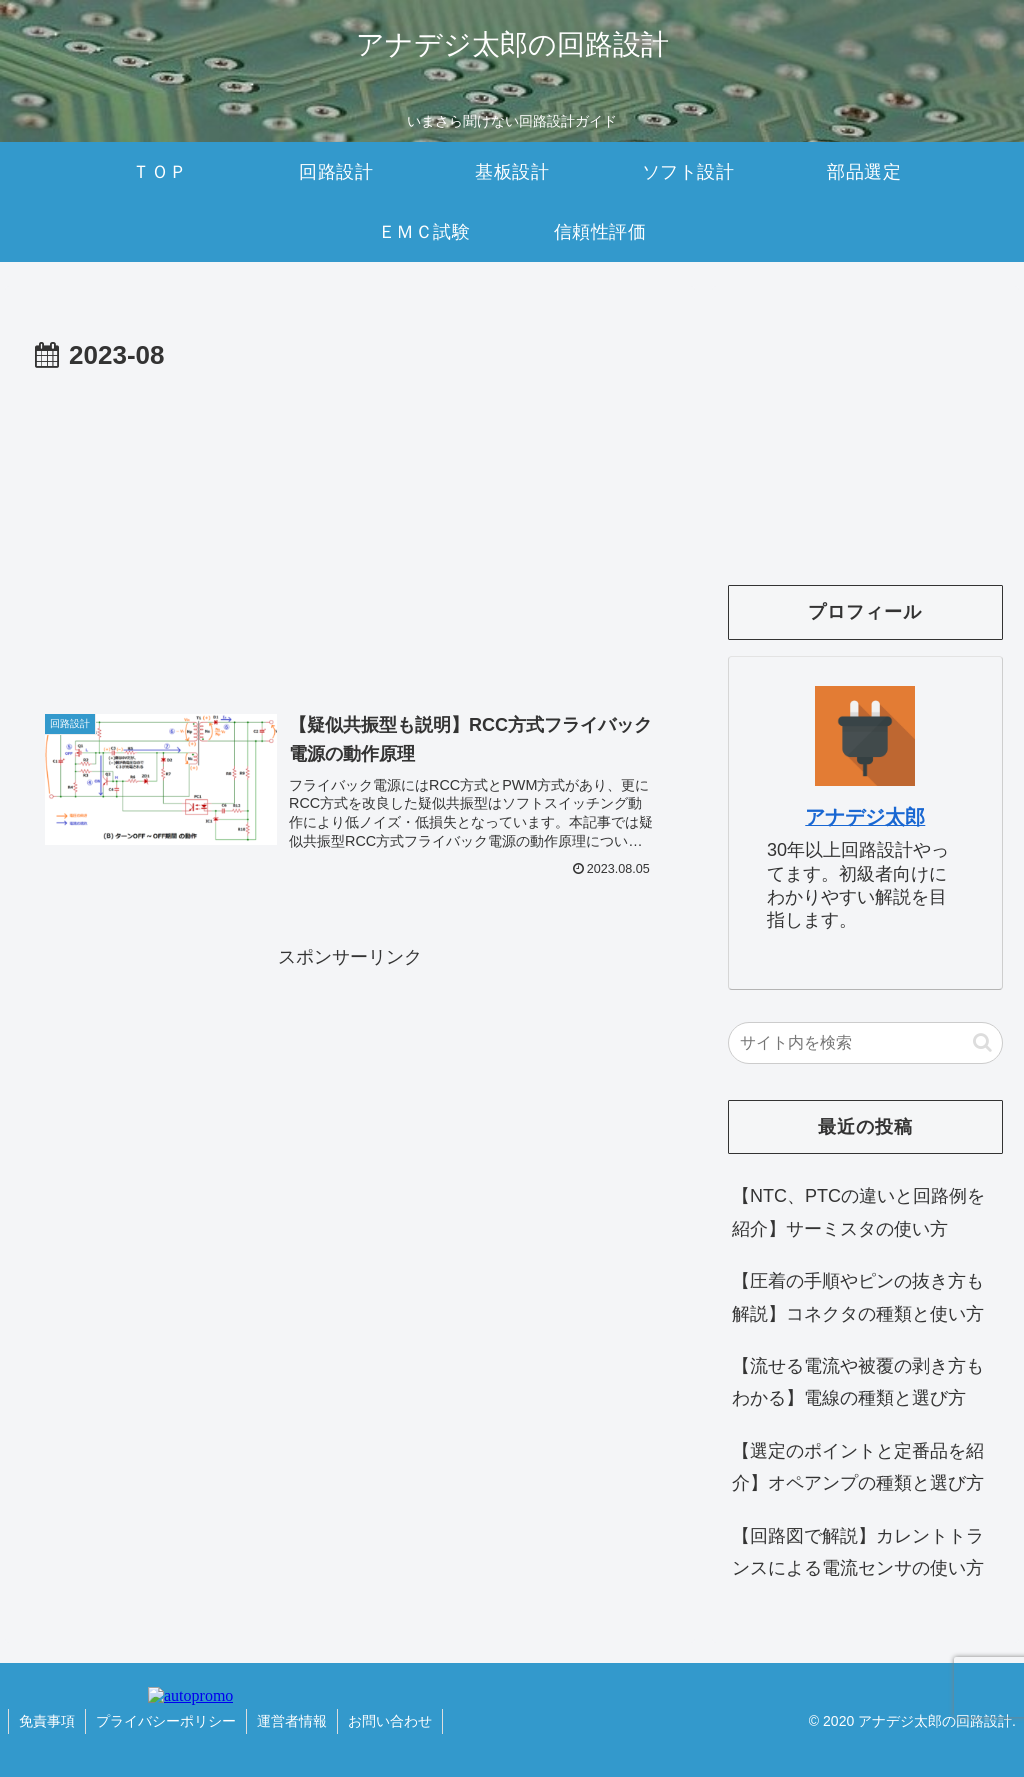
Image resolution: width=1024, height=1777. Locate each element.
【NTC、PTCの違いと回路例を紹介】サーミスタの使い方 (858, 1212)
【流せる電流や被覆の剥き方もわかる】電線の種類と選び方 (858, 1382)
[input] (865, 1043)
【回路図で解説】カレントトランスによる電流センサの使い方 (858, 1552)
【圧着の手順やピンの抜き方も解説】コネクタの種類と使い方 (858, 1297)
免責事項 (47, 1721)
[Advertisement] (350, 529)
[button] (982, 1042)
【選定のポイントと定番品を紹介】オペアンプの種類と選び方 (858, 1467)
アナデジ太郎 (865, 817)
